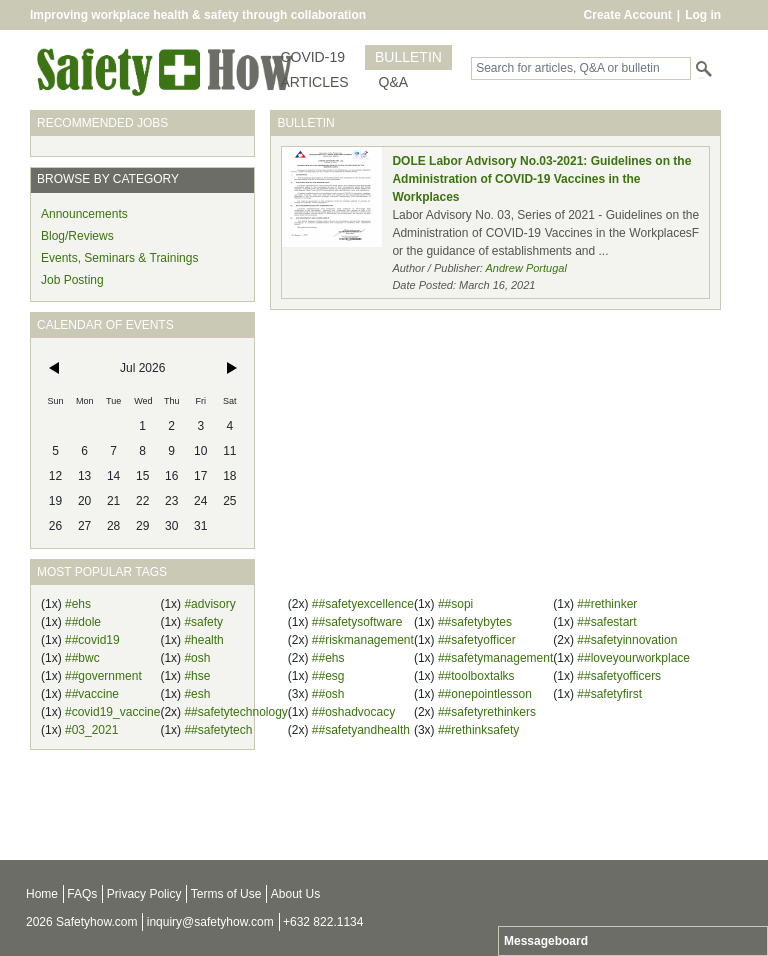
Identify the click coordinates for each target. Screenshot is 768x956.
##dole (83, 622)
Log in (703, 15)
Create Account (628, 15)
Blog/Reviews (77, 236)
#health (203, 640)
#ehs (78, 604)
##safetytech (218, 730)
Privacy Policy (144, 894)
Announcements (84, 214)
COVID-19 (312, 57)
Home (42, 894)
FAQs (82, 894)
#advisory (209, 604)
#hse (197, 676)
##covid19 (92, 640)
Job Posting (72, 280)
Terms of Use (226, 894)
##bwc (82, 658)
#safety (203, 622)
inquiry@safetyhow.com (210, 922)
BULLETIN (408, 57)
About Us (295, 894)
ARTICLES (314, 82)
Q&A (394, 82)
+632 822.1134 (323, 922)
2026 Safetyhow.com (81, 922)
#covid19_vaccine (112, 712)
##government (103, 676)
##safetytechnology (235, 712)
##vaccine (92, 694)
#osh (197, 658)
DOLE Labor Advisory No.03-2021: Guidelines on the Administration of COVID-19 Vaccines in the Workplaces (541, 179)
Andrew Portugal (526, 268)
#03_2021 (91, 730)
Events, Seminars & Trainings (119, 258)
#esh (197, 694)
